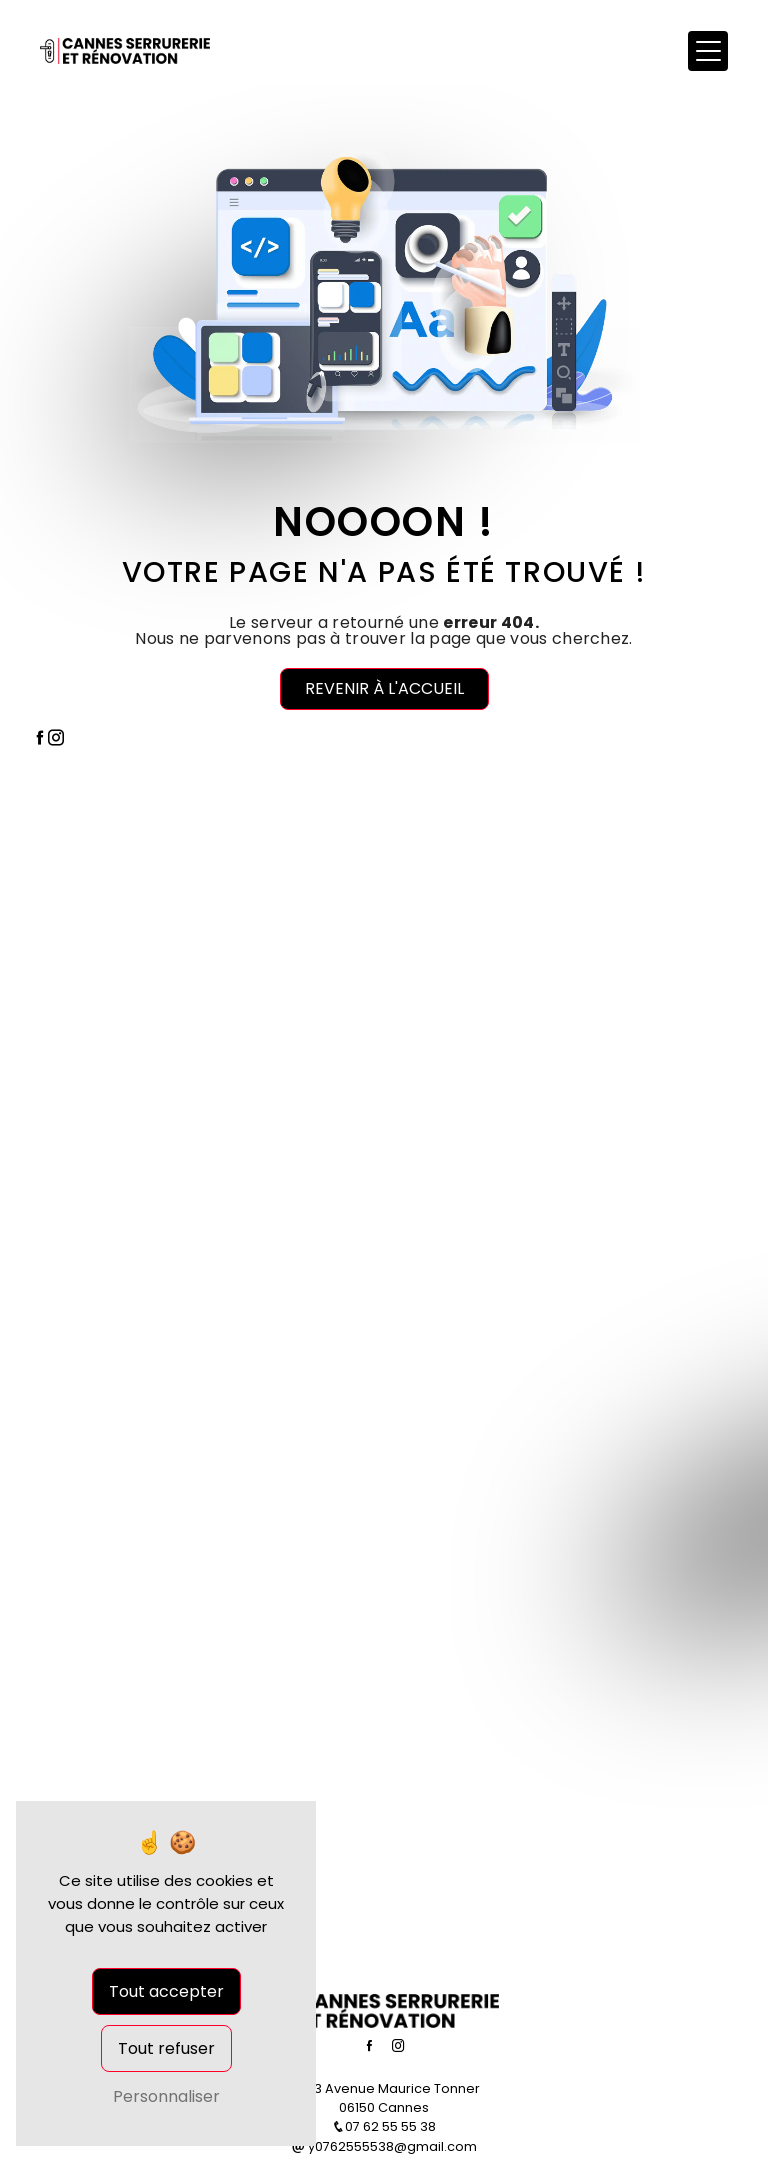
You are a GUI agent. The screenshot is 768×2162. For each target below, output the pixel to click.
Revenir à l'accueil (384, 688)
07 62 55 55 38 (384, 2126)
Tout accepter (166, 1991)
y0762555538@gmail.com (384, 2146)
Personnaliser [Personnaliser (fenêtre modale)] (166, 2096)
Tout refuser (166, 2048)
